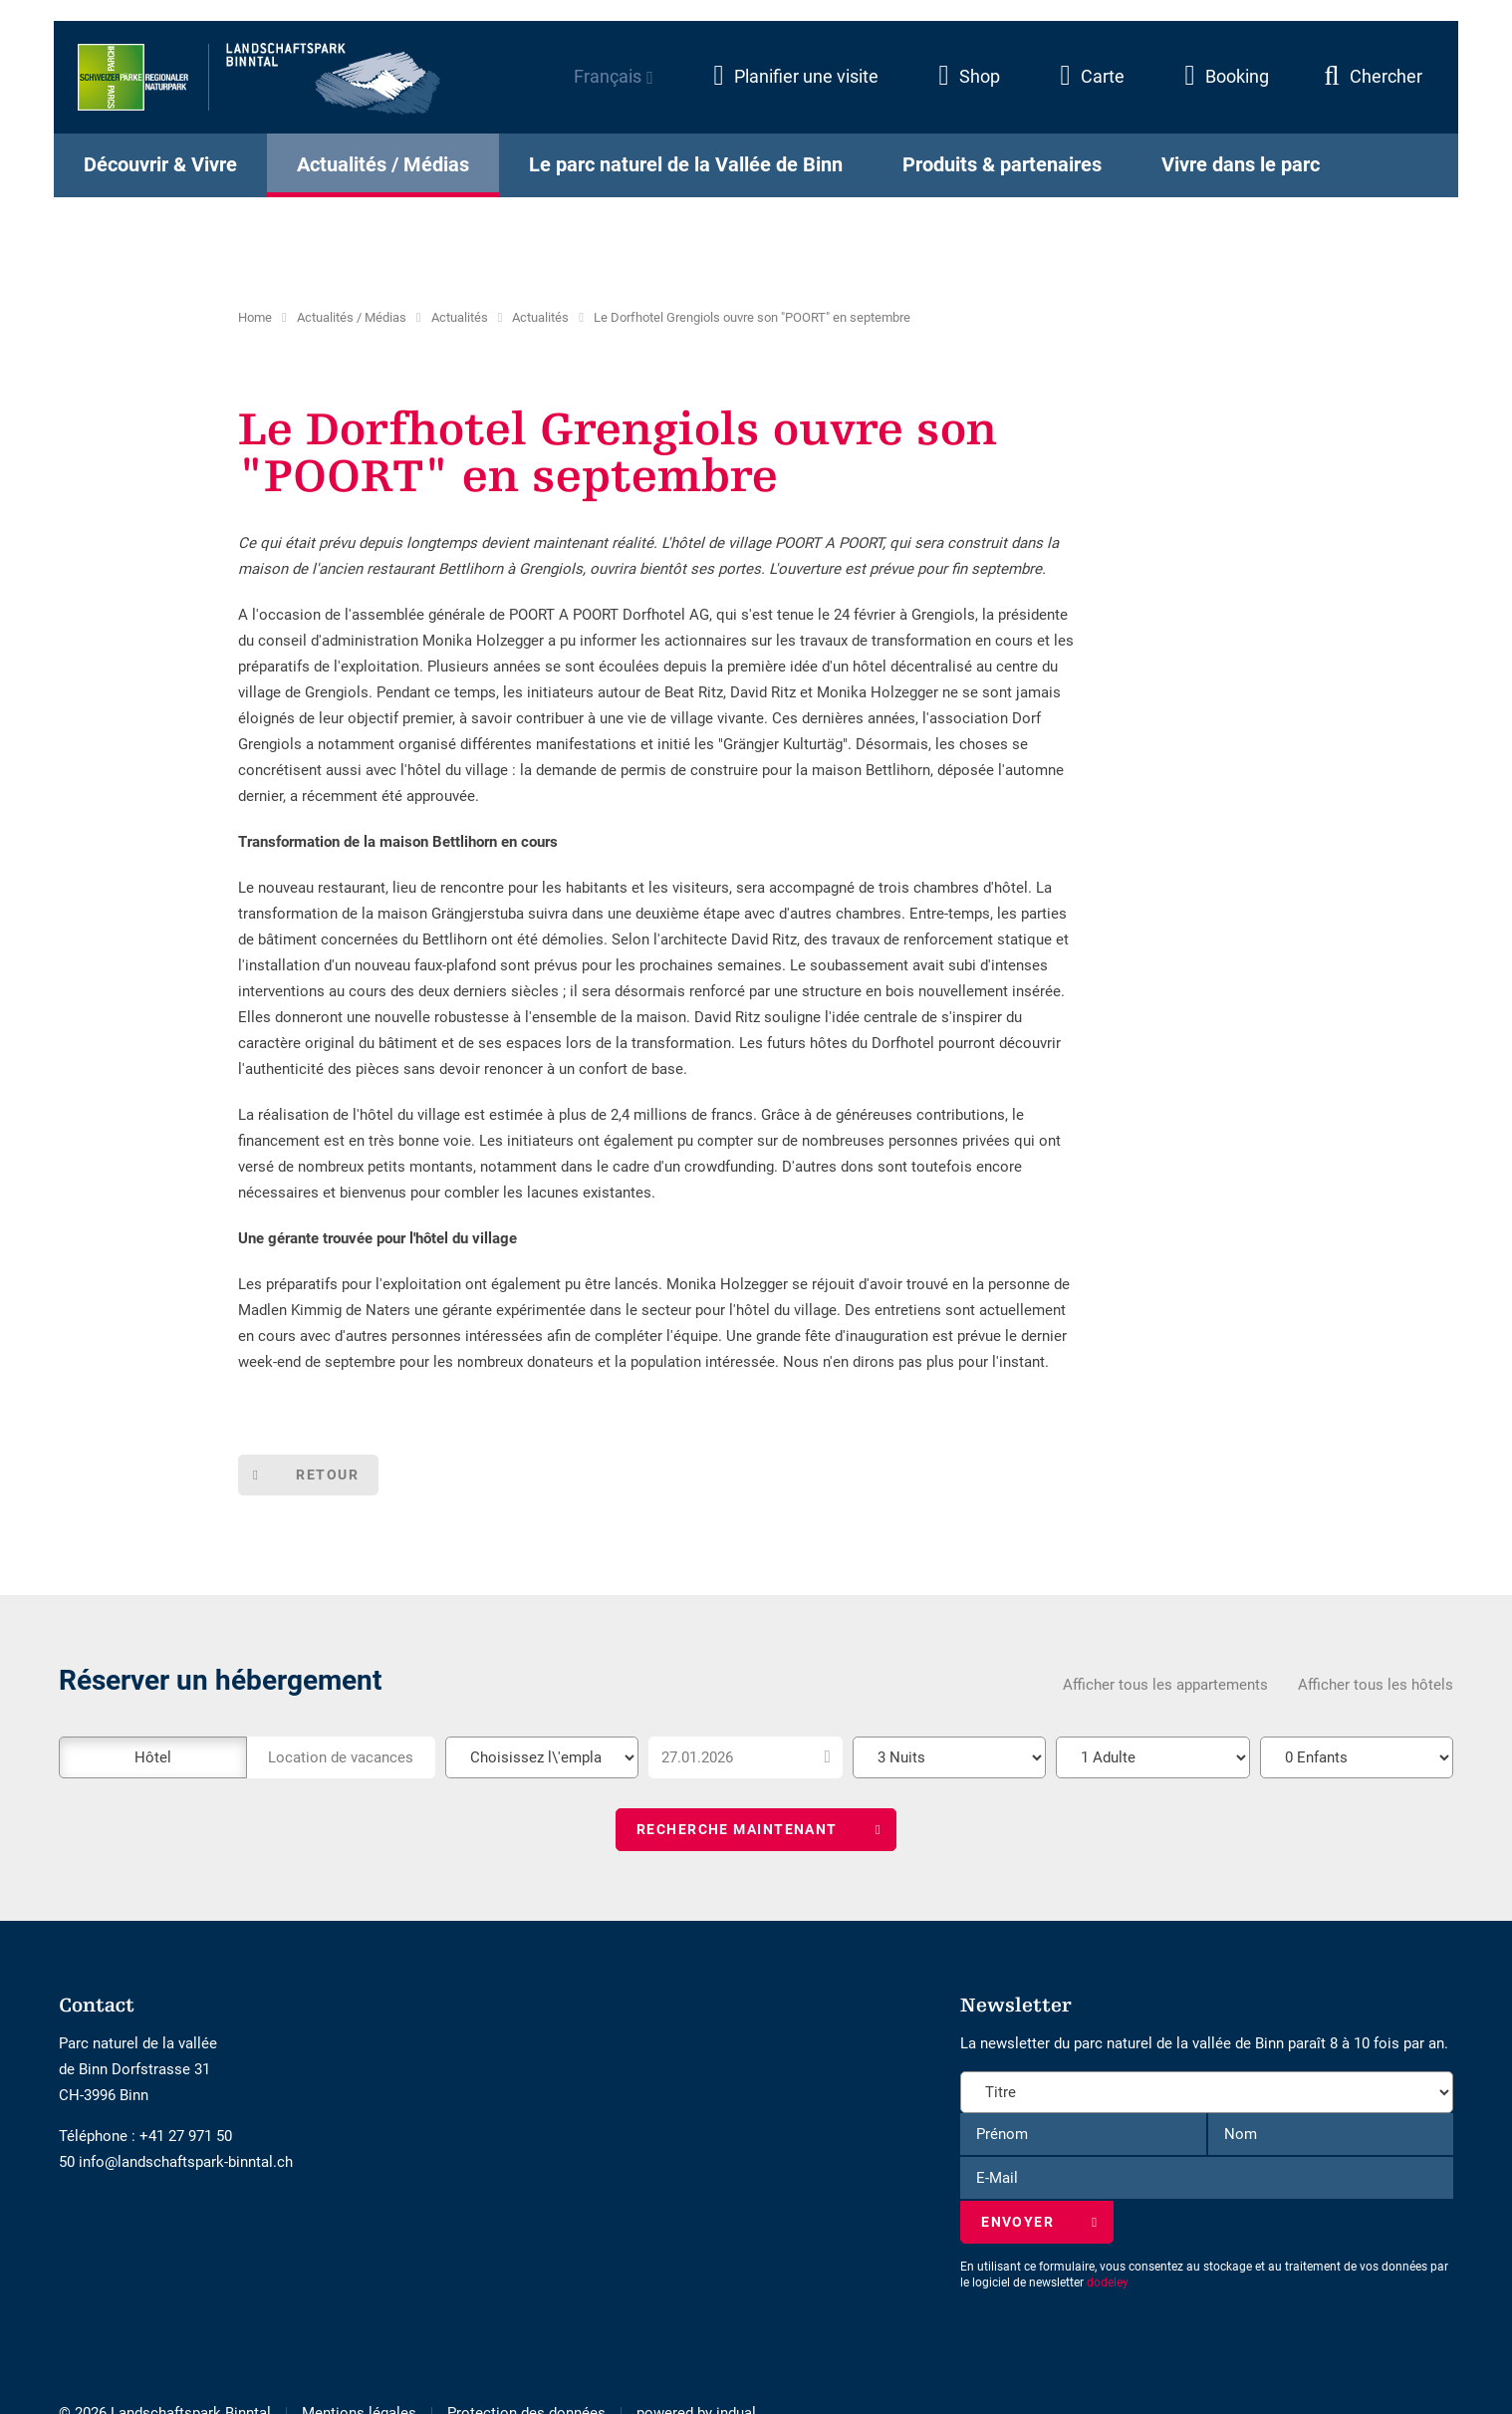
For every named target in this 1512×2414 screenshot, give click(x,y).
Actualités (459, 317)
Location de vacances (340, 1758)
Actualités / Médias (351, 317)
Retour (330, 1475)
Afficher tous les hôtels (1375, 1686)
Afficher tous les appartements (1165, 1686)
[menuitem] (777, 86)
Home (255, 317)
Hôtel (152, 1758)
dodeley (1108, 2285)
